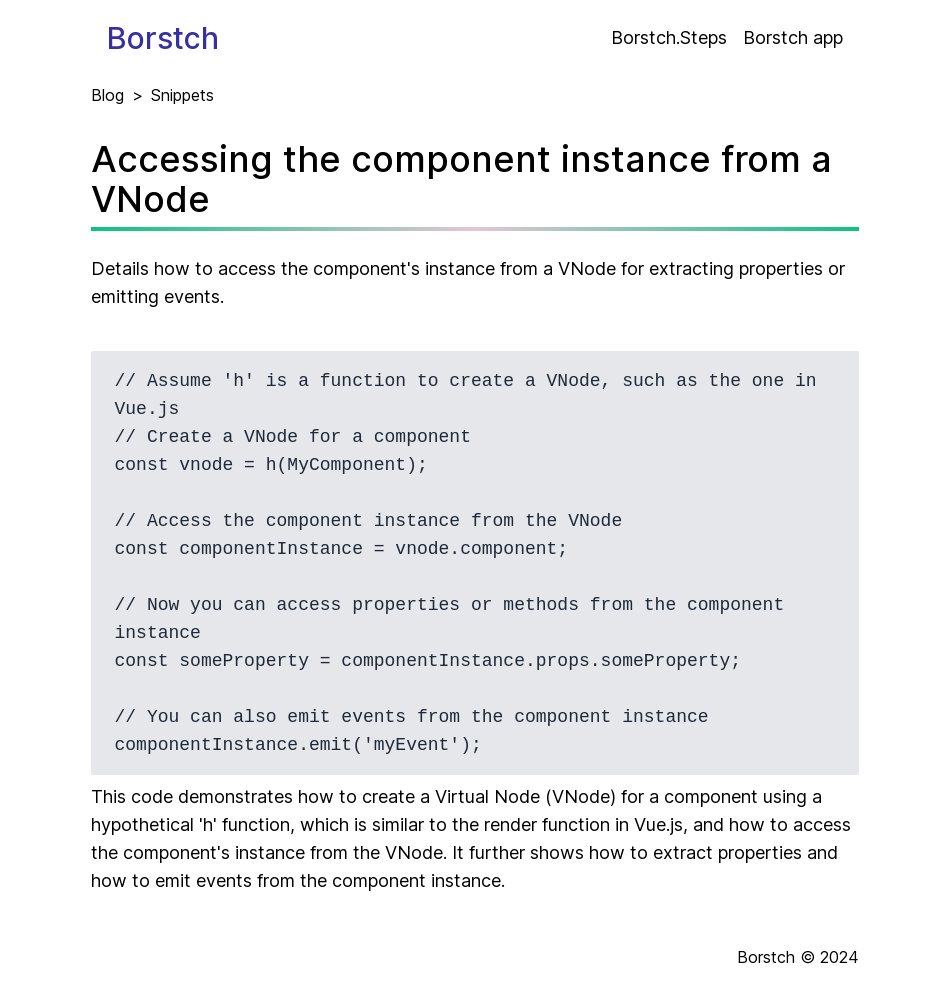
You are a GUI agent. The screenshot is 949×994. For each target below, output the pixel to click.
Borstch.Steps (669, 37)
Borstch (163, 38)
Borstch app (793, 37)
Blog (107, 95)
